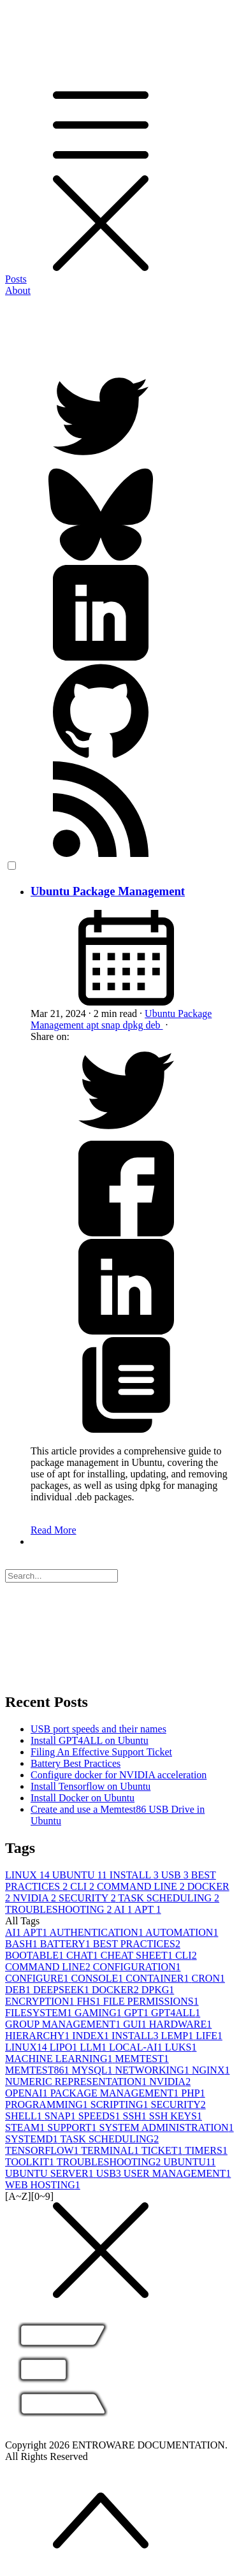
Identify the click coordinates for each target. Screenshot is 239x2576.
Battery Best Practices (75, 1763)
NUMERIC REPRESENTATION (77, 2081)
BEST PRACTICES (136, 1943)
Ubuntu (161, 1013)
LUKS (181, 2047)
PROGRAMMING (48, 2104)
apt (94, 1025)
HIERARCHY (38, 2035)
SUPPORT (73, 2127)
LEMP (178, 2035)
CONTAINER (158, 1978)
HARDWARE (180, 2024)
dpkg (133, 1025)
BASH (22, 1943)
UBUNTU (81, 1875)
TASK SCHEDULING (168, 1897)
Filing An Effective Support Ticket (101, 1751)
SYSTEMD (32, 2138)
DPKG (158, 1989)
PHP (193, 2093)
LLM (94, 2047)
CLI (83, 1886)
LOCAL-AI (137, 2047)
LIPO (65, 2047)
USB (176, 1875)
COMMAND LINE (142, 1886)
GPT (137, 2012)
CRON (208, 1978)
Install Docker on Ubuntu (82, 1797)
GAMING (99, 2012)
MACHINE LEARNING (60, 2058)
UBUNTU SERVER (50, 2173)
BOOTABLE (35, 1955)
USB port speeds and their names (98, 1728)
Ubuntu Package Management (108, 891)
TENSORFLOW (43, 2150)
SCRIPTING (121, 2104)
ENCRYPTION (40, 2001)
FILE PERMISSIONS (151, 2001)
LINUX (28, 1875)
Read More (53, 1530)
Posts (16, 279)
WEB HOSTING (42, 2184)
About (18, 290)
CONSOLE (98, 1978)
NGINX (211, 2070)
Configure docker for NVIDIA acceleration (118, 1774)
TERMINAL (111, 2150)
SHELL (25, 2116)
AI (124, 1909)
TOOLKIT (31, 2161)
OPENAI (27, 2093)
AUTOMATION (181, 1932)
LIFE (209, 2035)
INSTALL (135, 1875)
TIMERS (206, 2150)
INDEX (92, 2035)
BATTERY (66, 1943)
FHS (89, 2001)
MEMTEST (141, 2058)
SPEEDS (100, 2116)
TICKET (163, 2150)
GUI (135, 2024)
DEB (19, 1989)
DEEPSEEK (62, 1989)
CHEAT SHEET (138, 1955)
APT (147, 1909)
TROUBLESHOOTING (59, 1909)
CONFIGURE (38, 1978)
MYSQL (93, 2070)
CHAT (83, 1955)
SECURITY (88, 1897)
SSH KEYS (175, 2116)
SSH (135, 2116)
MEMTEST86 (38, 2070)
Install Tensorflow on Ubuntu (90, 1786)
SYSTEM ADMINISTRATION (166, 2127)
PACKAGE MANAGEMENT (116, 2093)
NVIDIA (36, 1897)
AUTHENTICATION (97, 1932)
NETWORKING (153, 2070)
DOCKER (116, 1989)
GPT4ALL (175, 2012)
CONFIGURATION (137, 1966)
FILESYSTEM (40, 2012)
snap (111, 1025)
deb (154, 1025)
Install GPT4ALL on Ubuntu (89, 1740)
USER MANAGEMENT (177, 2173)
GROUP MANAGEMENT (64, 2024)
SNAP (61, 2116)
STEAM (26, 2127)
